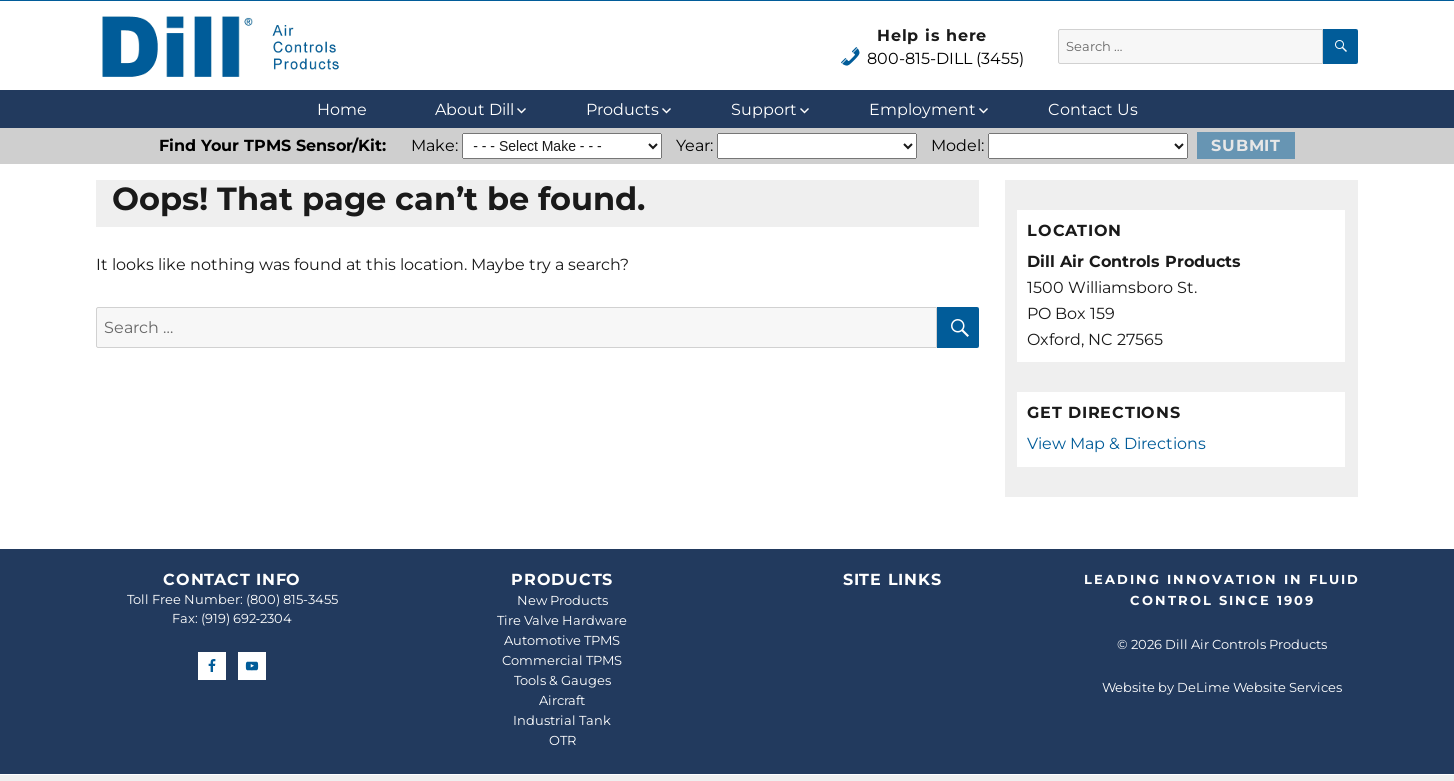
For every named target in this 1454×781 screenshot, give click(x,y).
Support (764, 109)
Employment (922, 109)
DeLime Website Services (1259, 687)
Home (342, 109)
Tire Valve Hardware (562, 620)
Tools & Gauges (562, 680)
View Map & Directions (1116, 443)
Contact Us (1093, 109)
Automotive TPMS (562, 640)
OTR (562, 740)
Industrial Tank (562, 720)
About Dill (474, 109)
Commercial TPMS (562, 660)
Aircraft (562, 700)
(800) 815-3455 (292, 599)
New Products (562, 600)
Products (622, 109)
